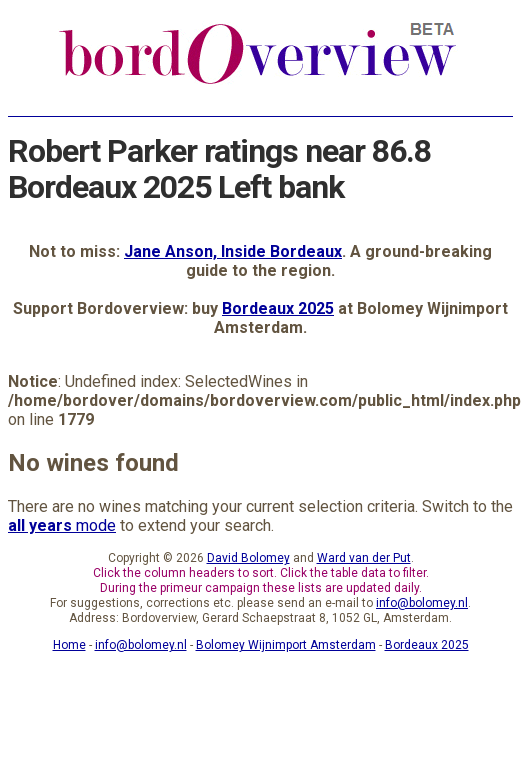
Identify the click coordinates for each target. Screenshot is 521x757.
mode (62, 525)
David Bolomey (248, 558)
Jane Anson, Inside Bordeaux (233, 251)
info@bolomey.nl (422, 603)
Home (69, 645)
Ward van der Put (364, 558)
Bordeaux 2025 (278, 308)
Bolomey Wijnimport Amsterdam (286, 645)
